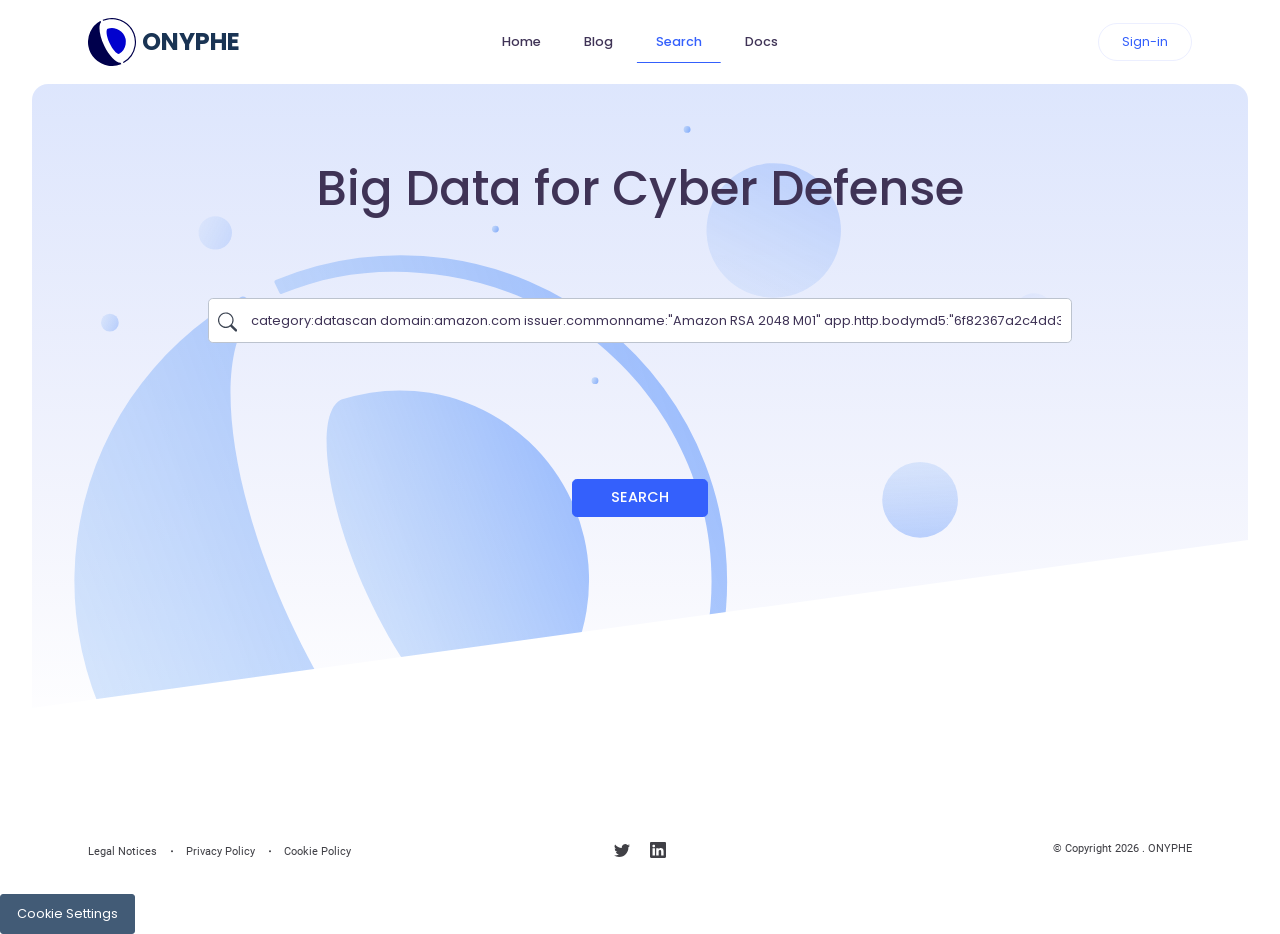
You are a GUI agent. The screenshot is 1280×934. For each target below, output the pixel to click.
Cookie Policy (317, 851)
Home (521, 41)
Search (679, 41)
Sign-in (1145, 41)
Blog (598, 41)
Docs (761, 41)
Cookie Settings (67, 913)
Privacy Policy (220, 851)
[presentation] (640, 401)
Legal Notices (122, 851)
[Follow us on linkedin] (658, 854)
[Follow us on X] (622, 854)
